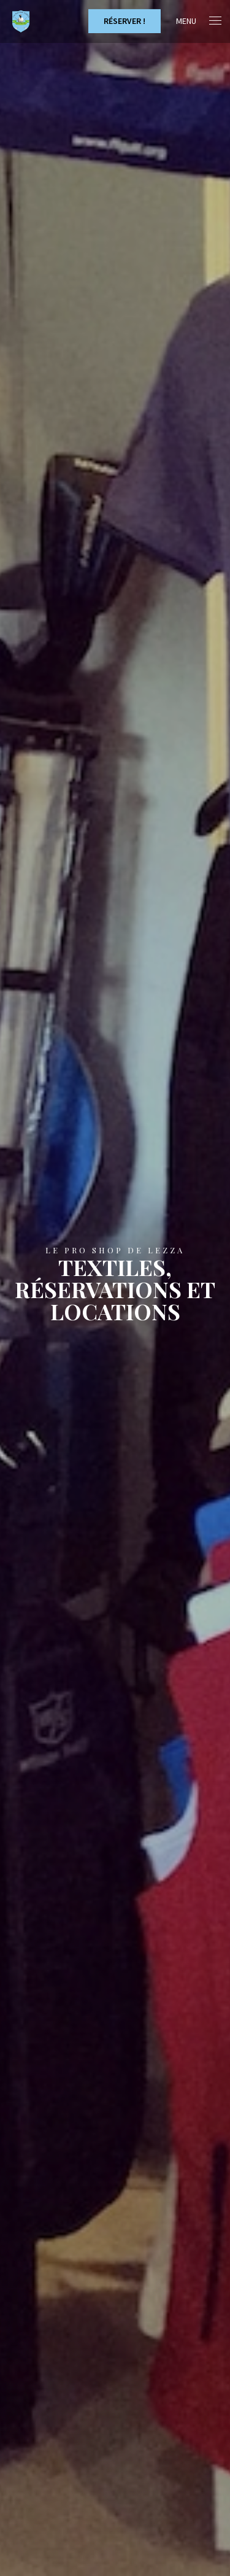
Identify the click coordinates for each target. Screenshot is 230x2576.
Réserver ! (124, 20)
